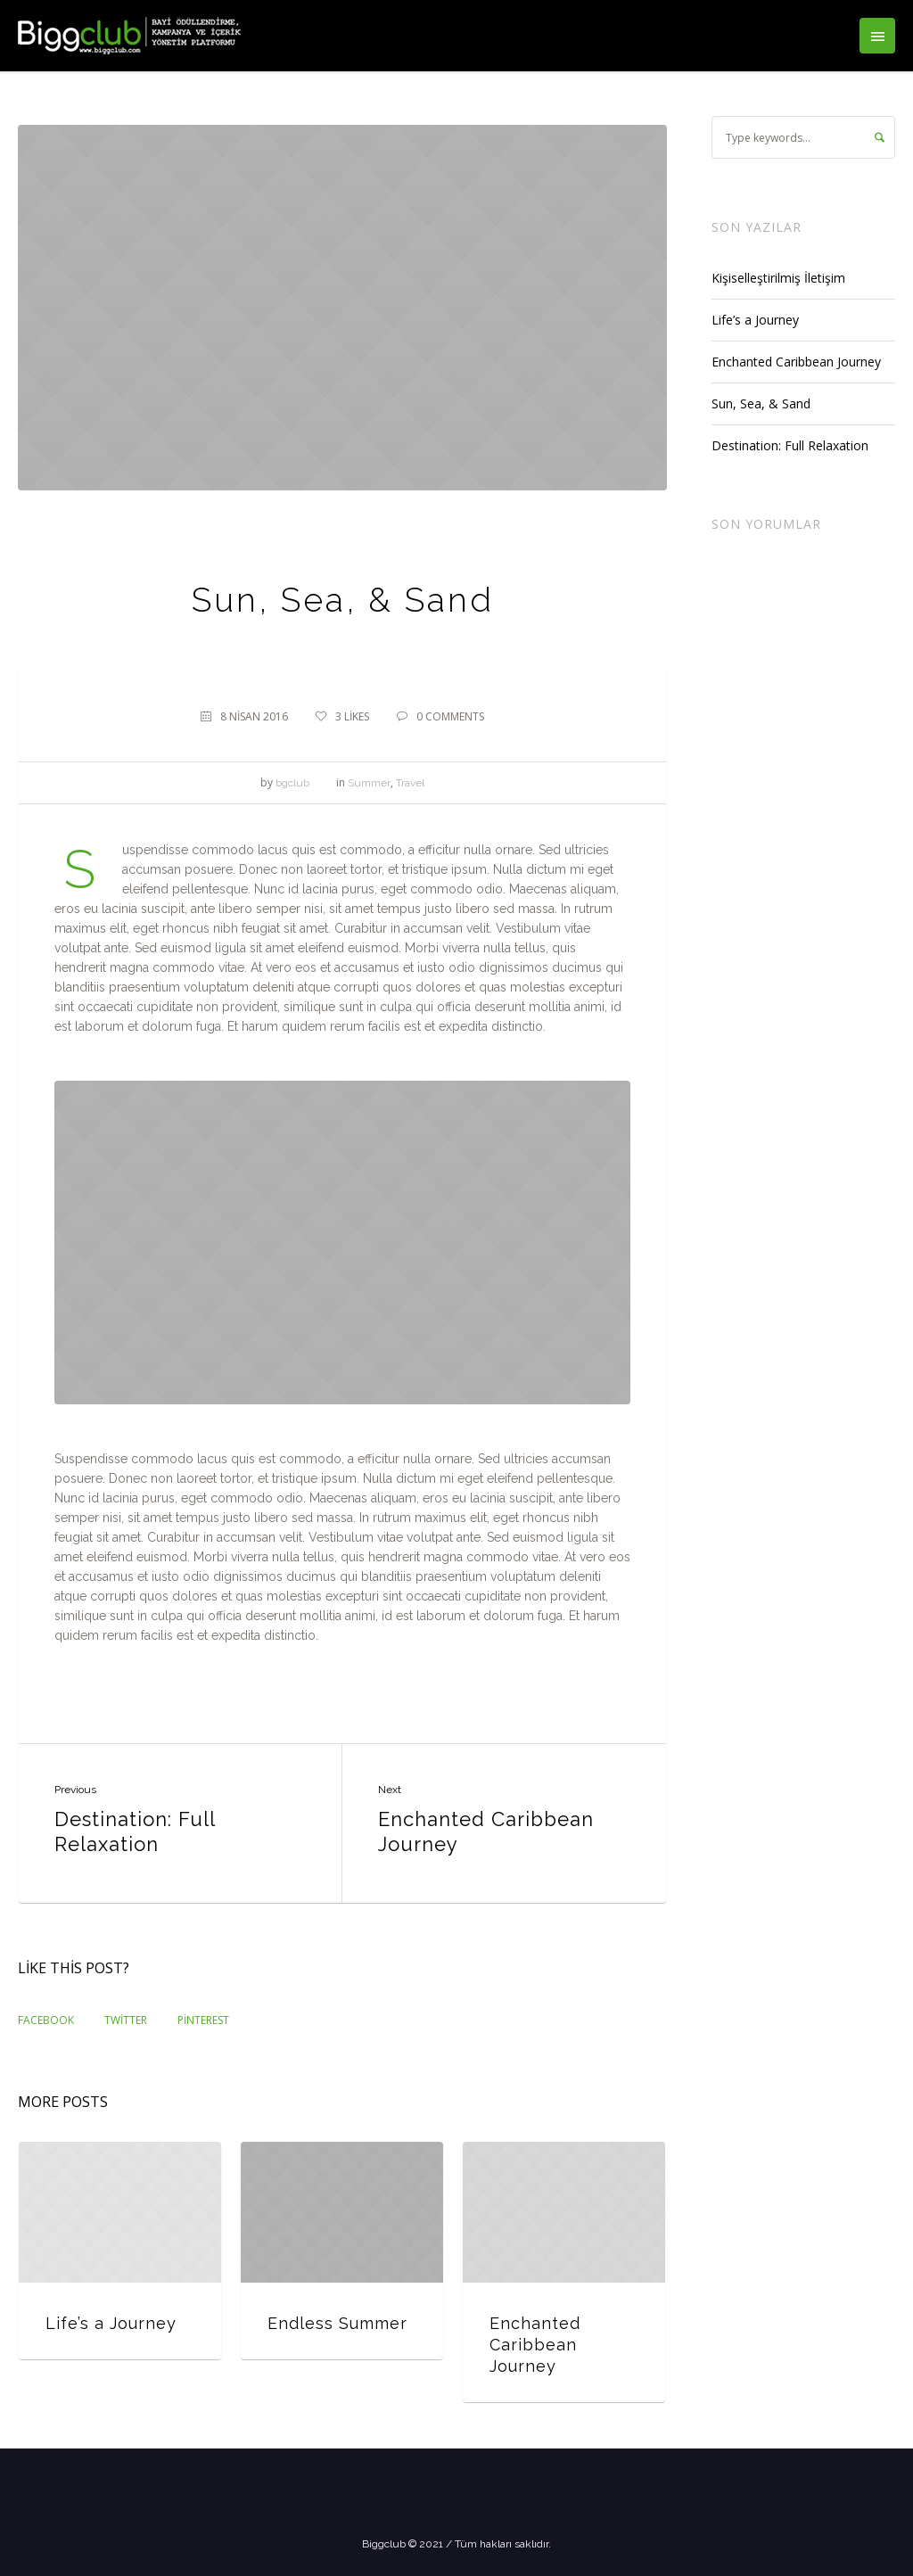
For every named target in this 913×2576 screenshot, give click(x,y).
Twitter (125, 2020)
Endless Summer (337, 2323)
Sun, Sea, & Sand (760, 403)
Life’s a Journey (111, 2323)
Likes (352, 716)
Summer (369, 783)
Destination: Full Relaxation (134, 1831)
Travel (410, 783)
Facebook (46, 2020)
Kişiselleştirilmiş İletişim (778, 277)
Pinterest (203, 2020)
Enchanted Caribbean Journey (486, 1831)
